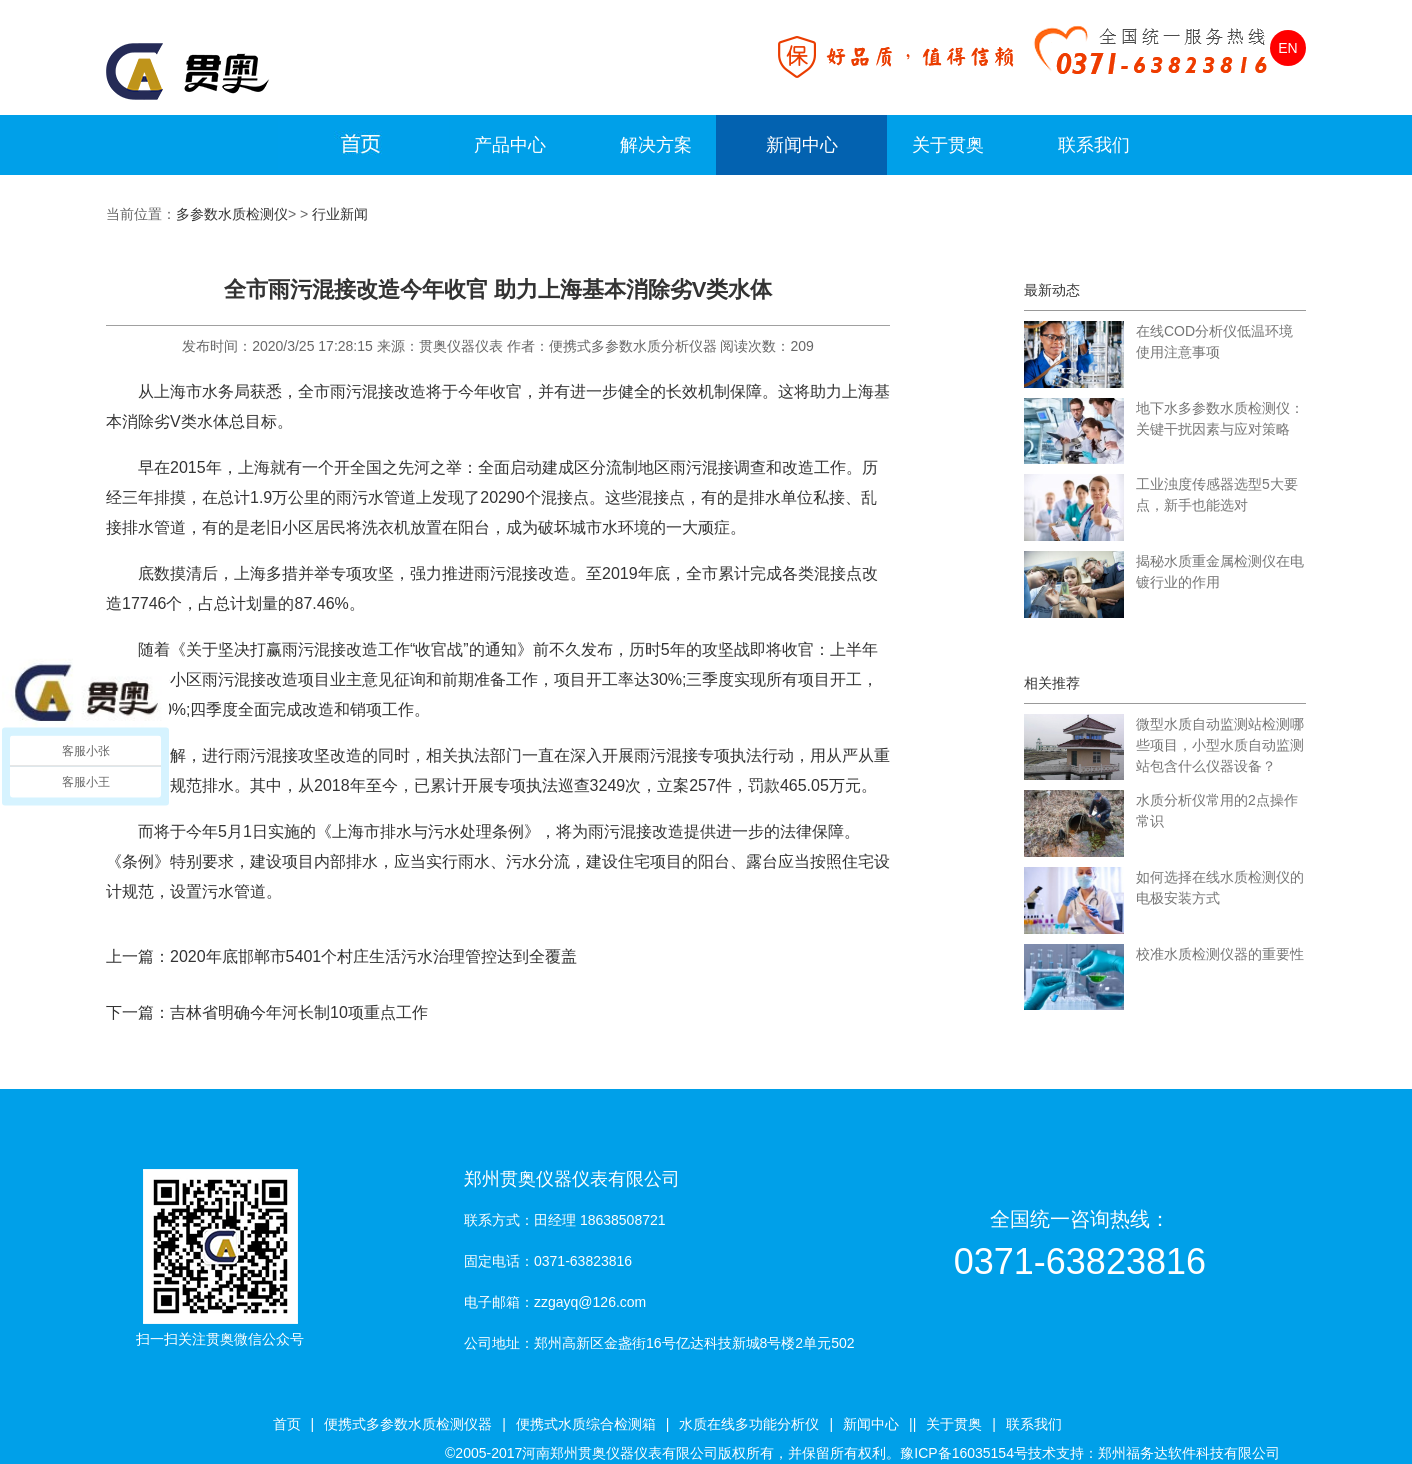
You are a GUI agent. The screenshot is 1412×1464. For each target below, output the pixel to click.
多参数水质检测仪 (232, 214)
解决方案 (656, 145)
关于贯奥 (948, 145)
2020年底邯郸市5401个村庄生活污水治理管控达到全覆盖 (373, 956)
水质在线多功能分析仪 (749, 1424)
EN (1287, 48)
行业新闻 (340, 214)
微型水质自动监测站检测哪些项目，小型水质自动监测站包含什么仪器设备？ (1220, 745)
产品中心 (510, 145)
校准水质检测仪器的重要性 (1220, 954)
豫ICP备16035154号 (964, 1453)
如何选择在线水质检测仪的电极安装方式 (1220, 887)
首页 (287, 1424)
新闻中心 (802, 145)
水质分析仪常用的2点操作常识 (1217, 810)
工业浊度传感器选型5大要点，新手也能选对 (1217, 494)
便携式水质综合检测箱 (586, 1424)
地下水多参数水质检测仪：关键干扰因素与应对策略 (1220, 418)
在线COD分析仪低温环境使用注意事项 (1214, 341)
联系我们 (1094, 145)
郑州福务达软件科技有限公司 (1189, 1453)
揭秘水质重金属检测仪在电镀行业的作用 (1220, 571)
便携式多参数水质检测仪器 (408, 1424)
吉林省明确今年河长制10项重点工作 (299, 1012)
